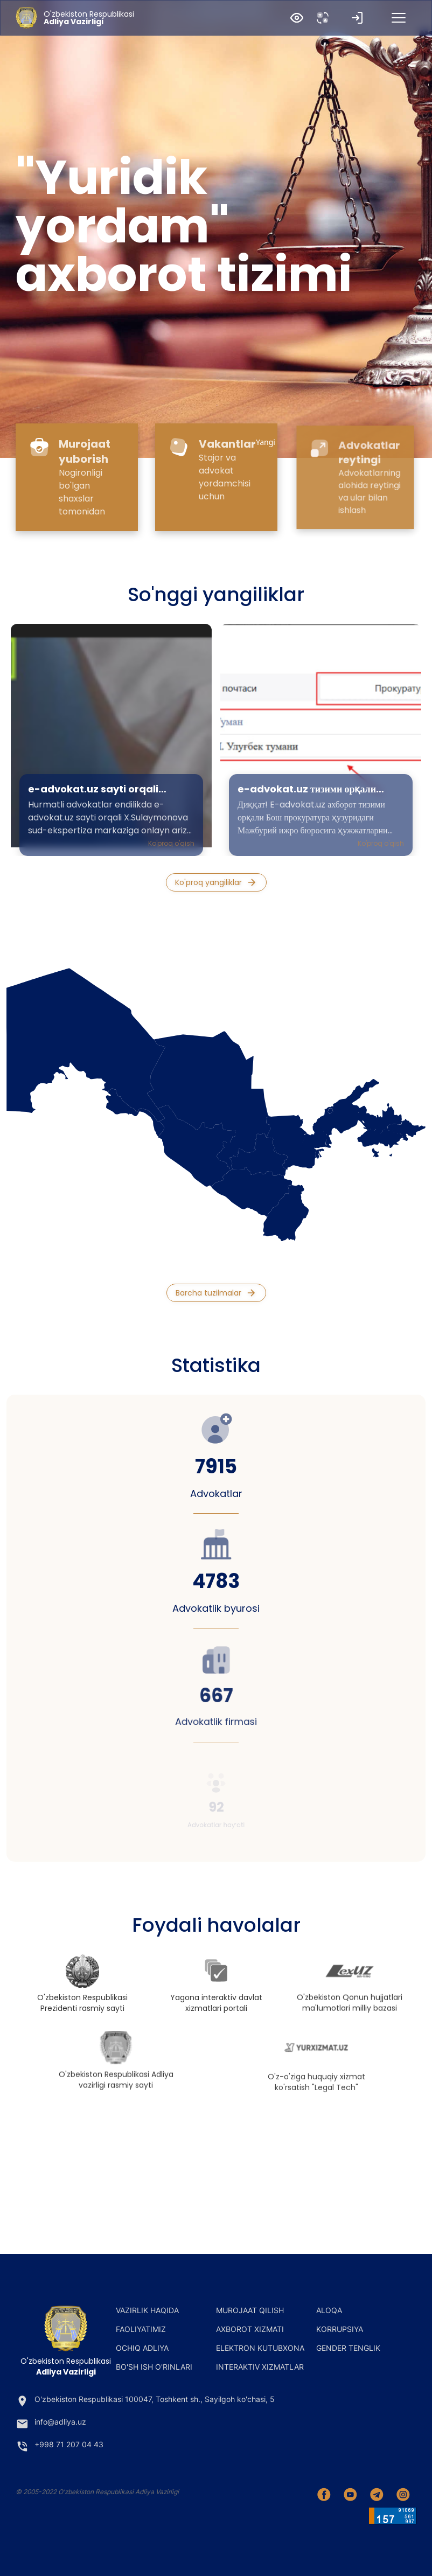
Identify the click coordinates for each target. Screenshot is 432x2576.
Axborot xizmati (250, 2329)
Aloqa (329, 2310)
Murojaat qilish (250, 2310)
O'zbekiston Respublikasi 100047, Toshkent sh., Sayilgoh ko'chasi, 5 (145, 2401)
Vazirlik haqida (147, 2310)
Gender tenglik (348, 2347)
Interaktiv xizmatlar (260, 2366)
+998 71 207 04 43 (59, 2446)
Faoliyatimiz (141, 2329)
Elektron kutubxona (260, 2347)
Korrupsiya (339, 2329)
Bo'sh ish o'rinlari (154, 2366)
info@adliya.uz (51, 2424)
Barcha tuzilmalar (215, 1293)
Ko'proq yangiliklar (216, 883)
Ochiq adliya (142, 2347)
